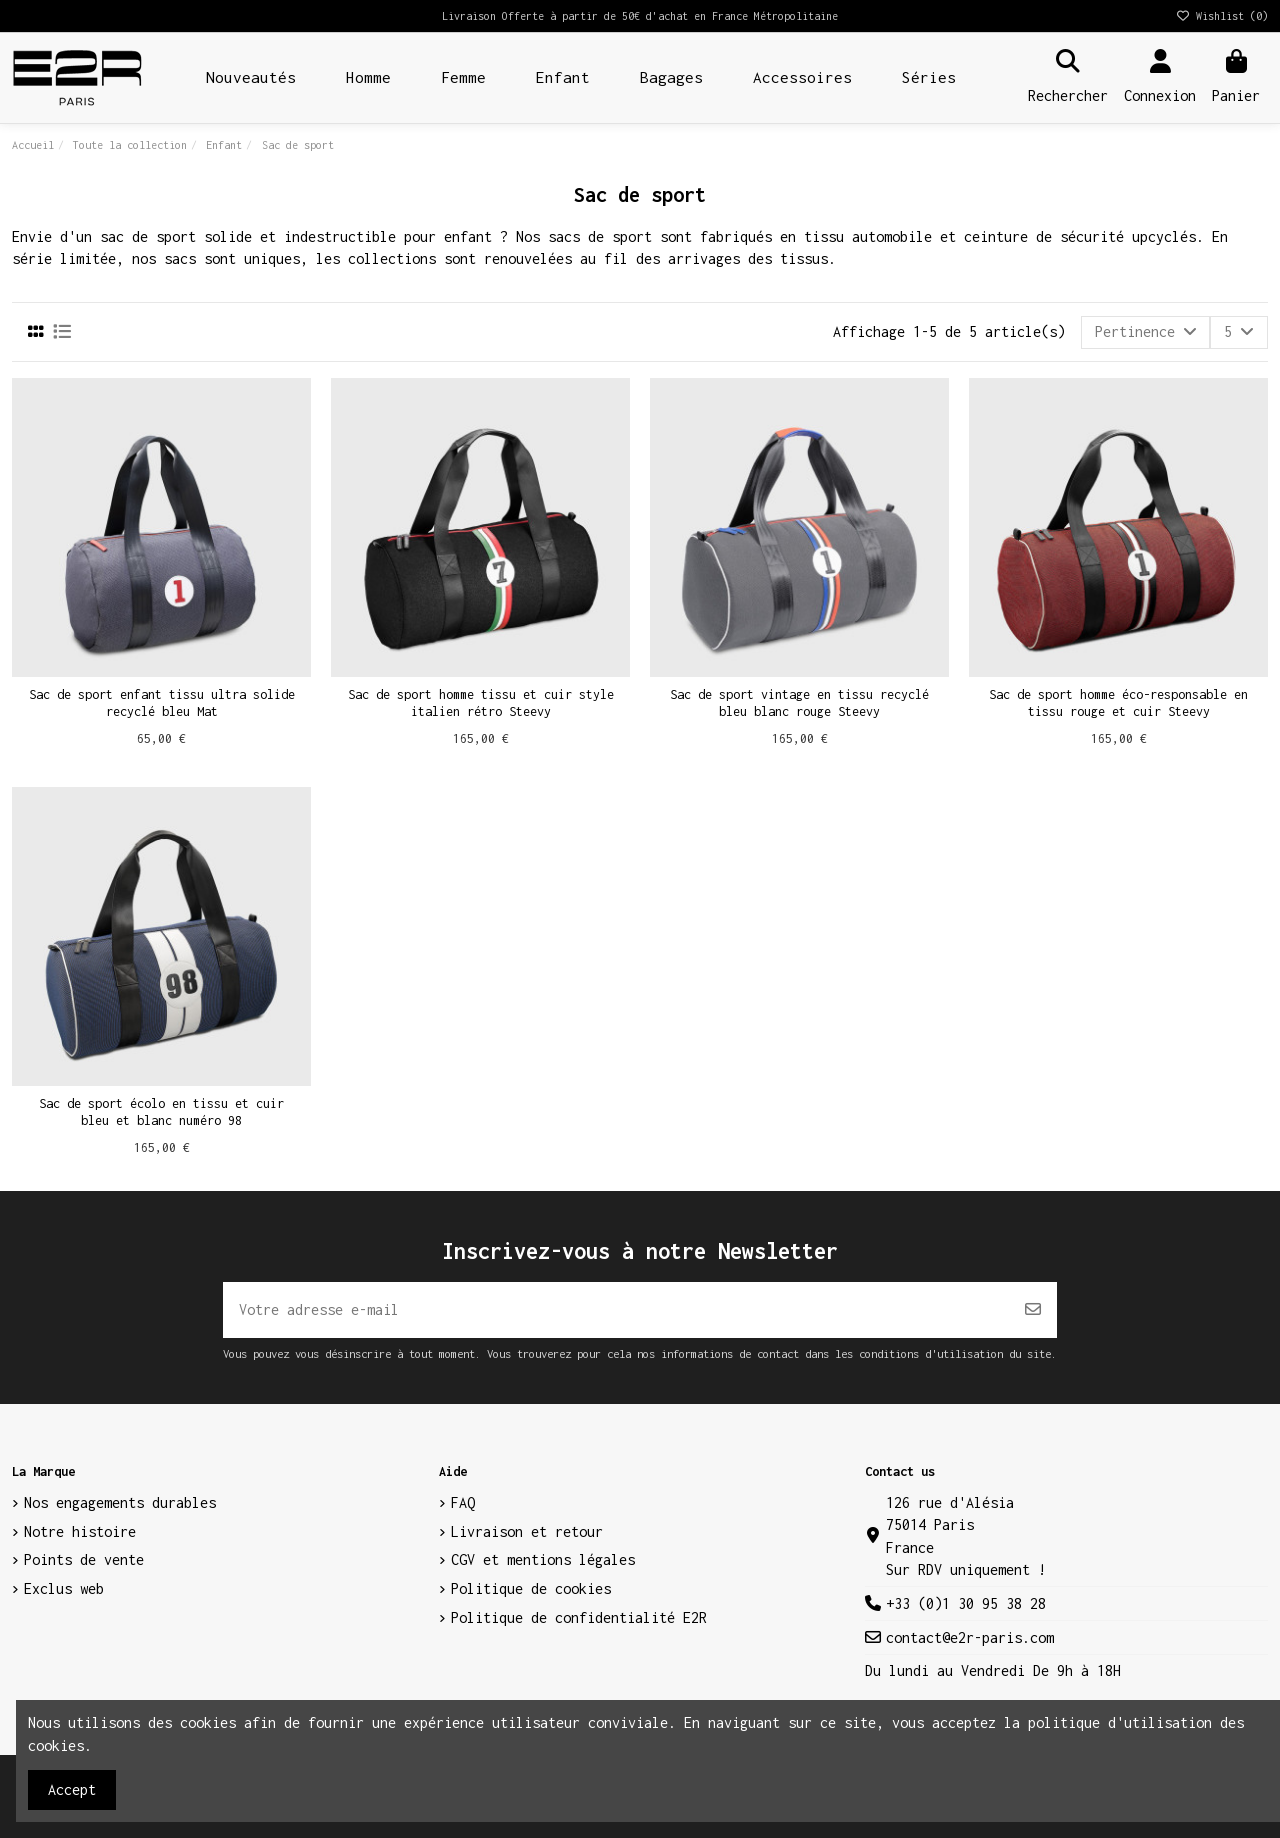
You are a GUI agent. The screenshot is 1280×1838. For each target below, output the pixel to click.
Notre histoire (80, 1531)
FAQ (463, 1502)
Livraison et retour (527, 1531)
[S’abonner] (1033, 1310)
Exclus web (64, 1588)
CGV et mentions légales (543, 1559)
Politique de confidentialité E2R (579, 1617)
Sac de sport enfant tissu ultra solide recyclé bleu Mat (162, 703)
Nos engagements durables (120, 1502)
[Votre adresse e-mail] (616, 1310)
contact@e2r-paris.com (970, 1637)
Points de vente (84, 1559)
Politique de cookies (531, 1588)
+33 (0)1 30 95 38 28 (966, 1603)
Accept (72, 1789)
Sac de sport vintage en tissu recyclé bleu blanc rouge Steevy (799, 703)
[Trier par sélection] (1146, 332)
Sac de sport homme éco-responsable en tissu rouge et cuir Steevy (1118, 703)
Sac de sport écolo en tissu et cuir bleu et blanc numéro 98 (161, 1112)
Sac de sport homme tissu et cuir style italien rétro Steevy (481, 703)
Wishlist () (1221, 16)
